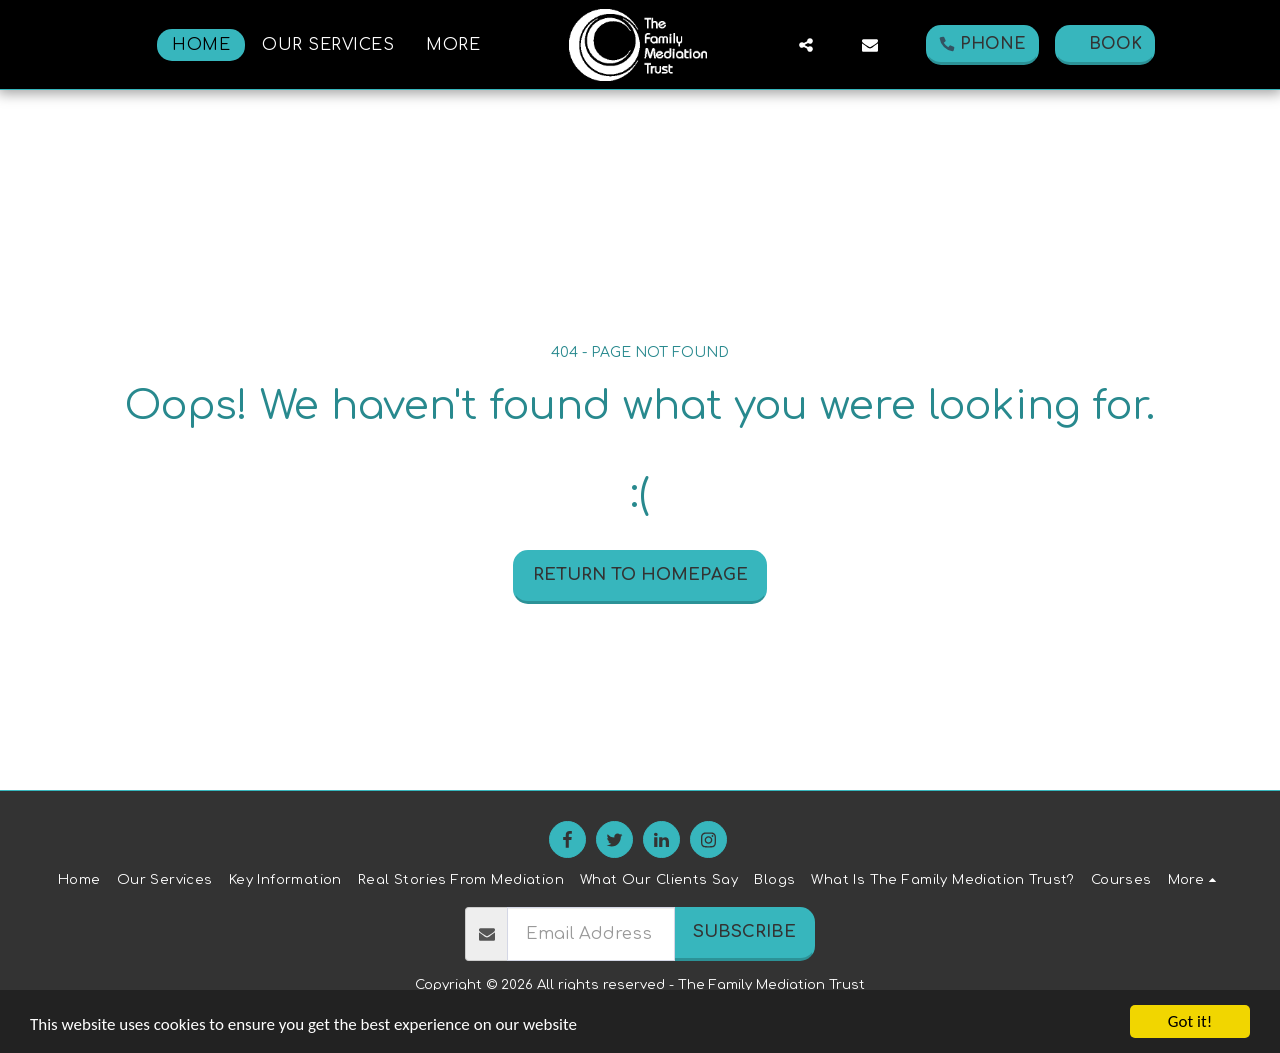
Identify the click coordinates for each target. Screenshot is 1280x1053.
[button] (806, 45)
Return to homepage (640, 574)
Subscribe (744, 931)
